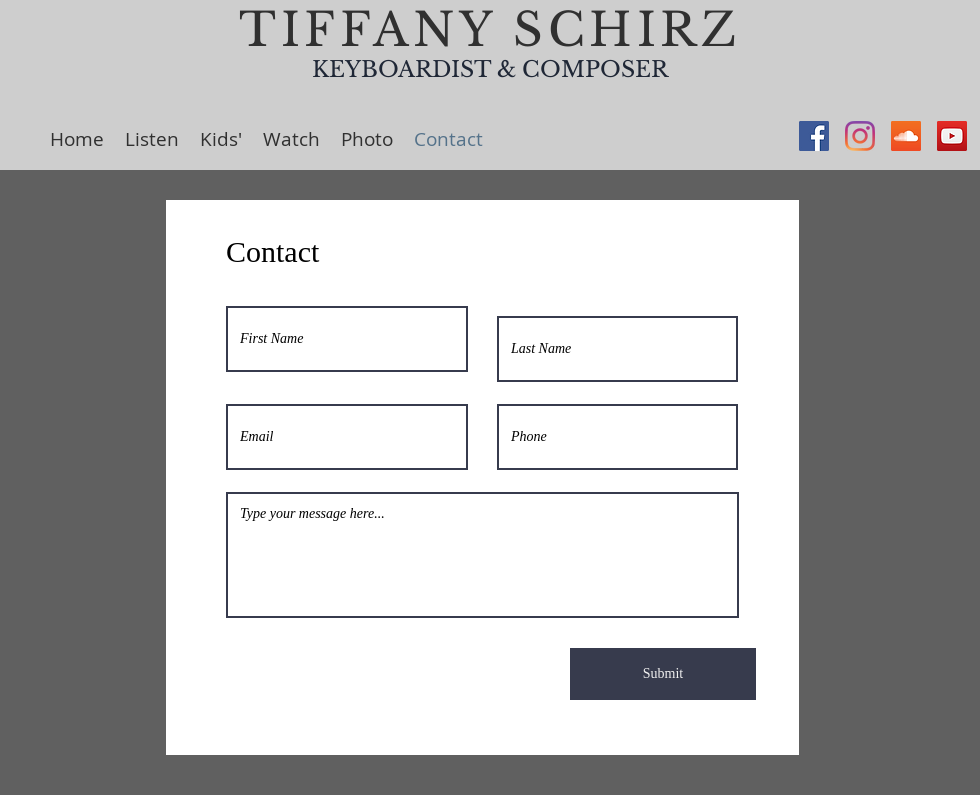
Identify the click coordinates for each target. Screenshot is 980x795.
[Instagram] (860, 136)
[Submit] (663, 674)
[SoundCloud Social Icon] (906, 136)
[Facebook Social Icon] (814, 136)
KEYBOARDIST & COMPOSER (490, 69)
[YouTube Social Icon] (952, 136)
